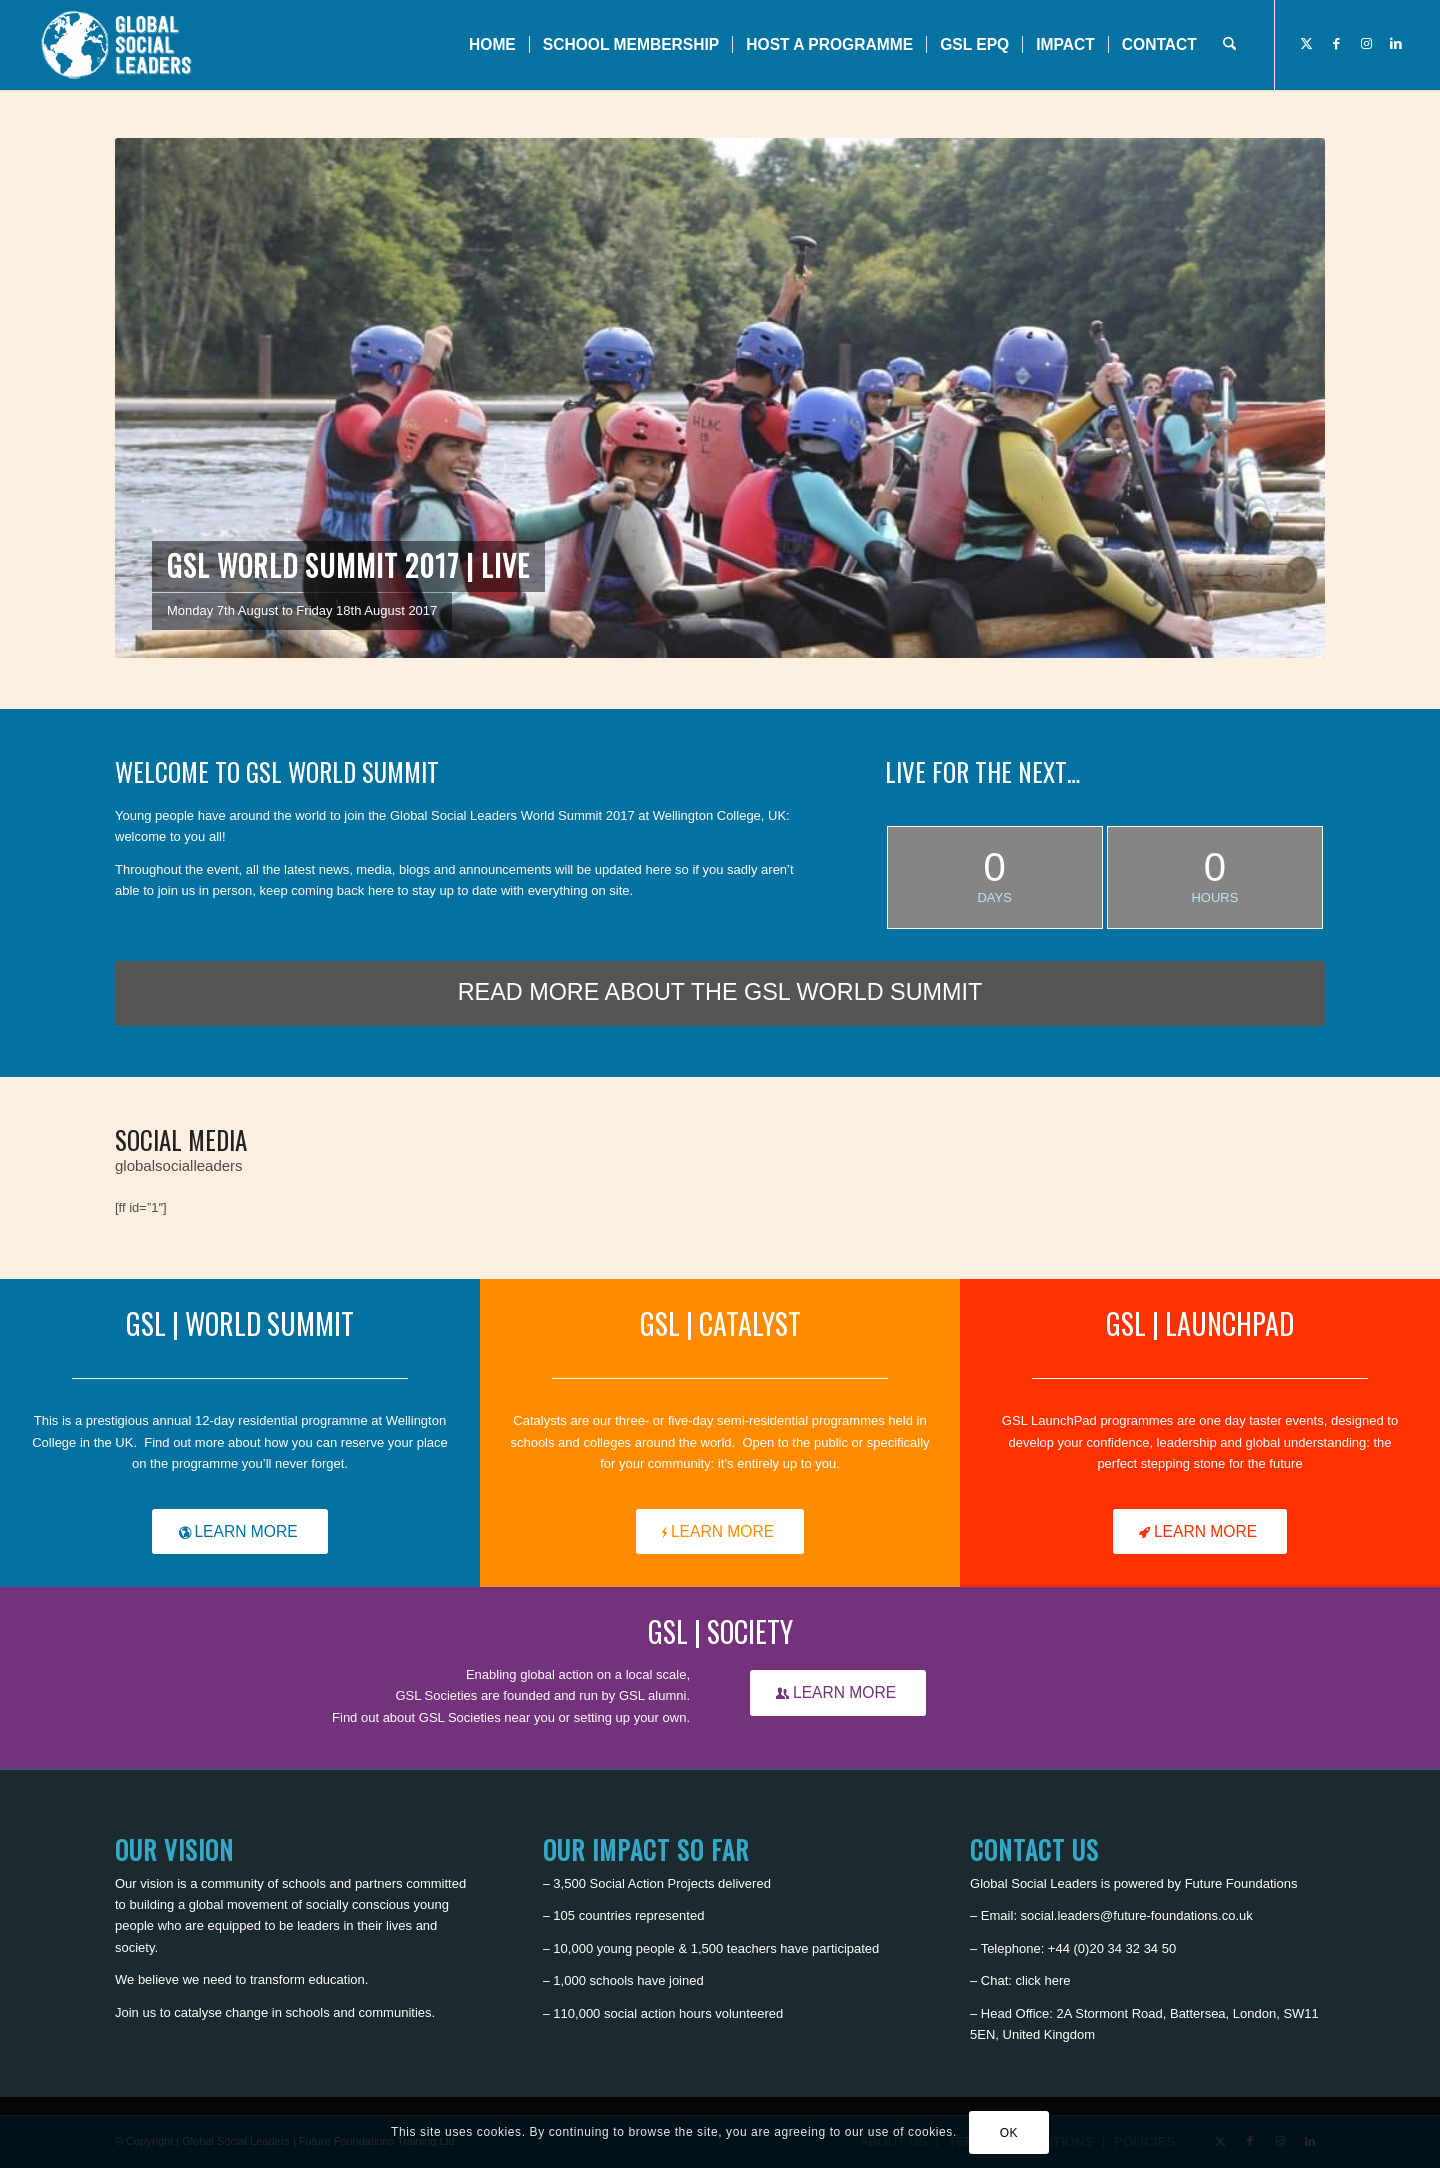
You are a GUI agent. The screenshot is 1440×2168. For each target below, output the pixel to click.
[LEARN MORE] (239, 1532)
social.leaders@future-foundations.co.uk (1137, 1915)
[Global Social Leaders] (118, 45)
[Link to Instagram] (1366, 44)
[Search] (1229, 45)
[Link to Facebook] (1336, 44)
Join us (135, 2012)
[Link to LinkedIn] (1396, 44)
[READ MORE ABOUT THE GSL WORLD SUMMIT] (720, 993)
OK (1009, 2133)
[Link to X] (1306, 44)
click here (1043, 1980)
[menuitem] (492, 45)
